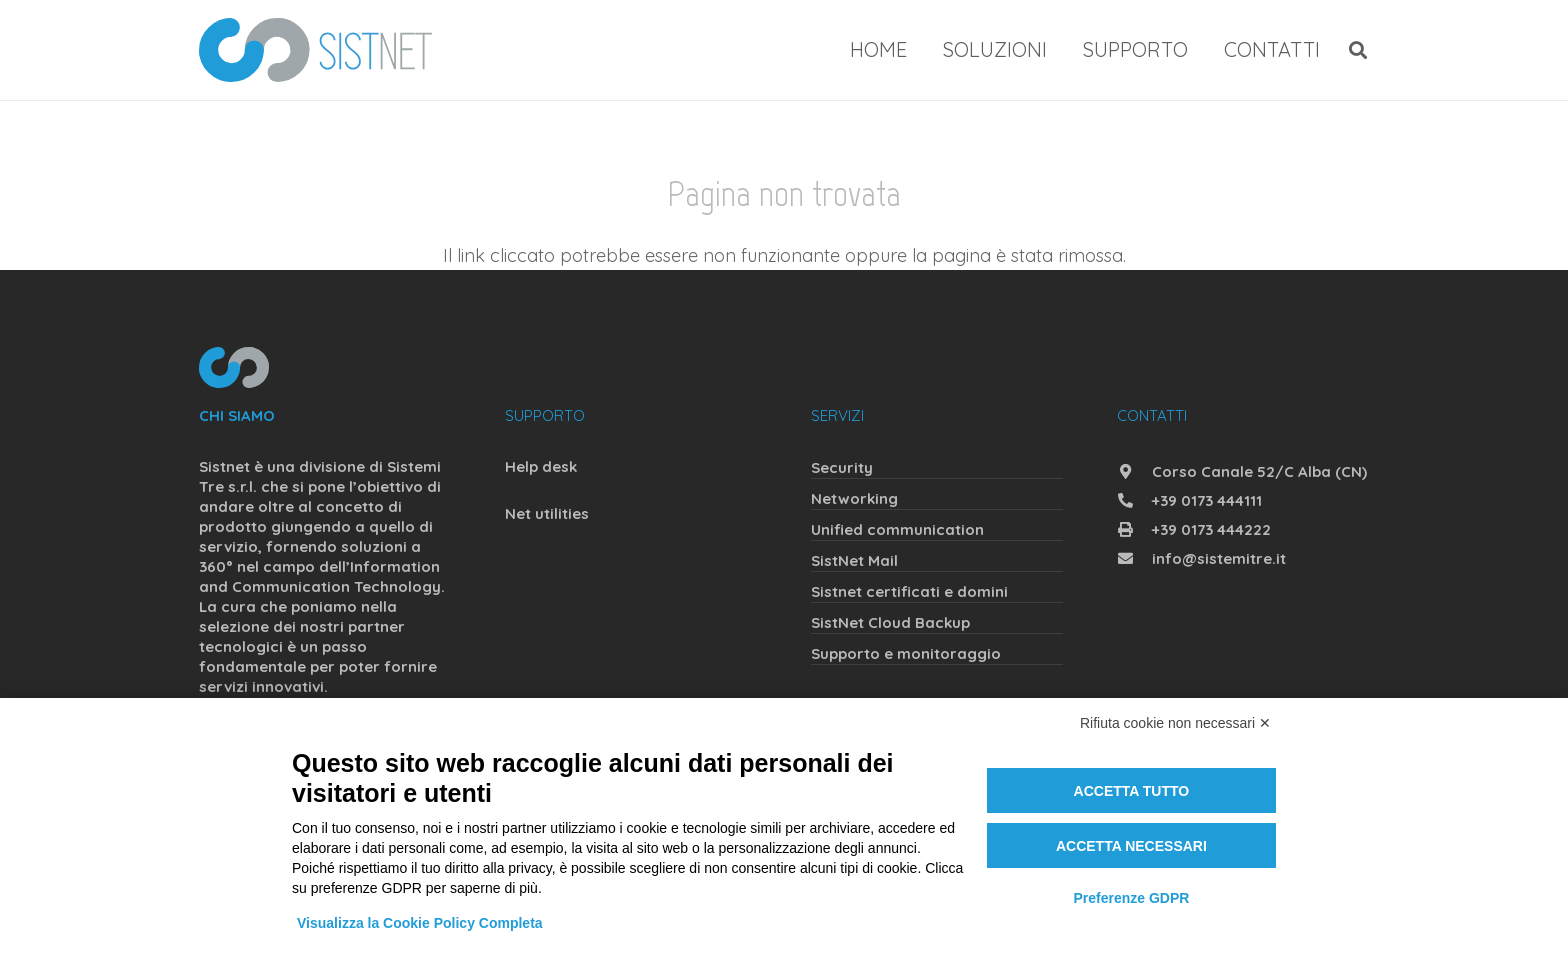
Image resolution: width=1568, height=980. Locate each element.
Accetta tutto (1132, 791)
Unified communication (897, 529)
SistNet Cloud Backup (890, 622)
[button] (1358, 50)
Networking (854, 498)
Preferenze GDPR (1131, 898)
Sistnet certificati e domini (909, 591)
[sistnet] (315, 50)
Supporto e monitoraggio (906, 653)
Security (842, 467)
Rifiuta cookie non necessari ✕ (1175, 723)
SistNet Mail (854, 560)
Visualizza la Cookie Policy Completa (420, 923)
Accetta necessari (1131, 846)
